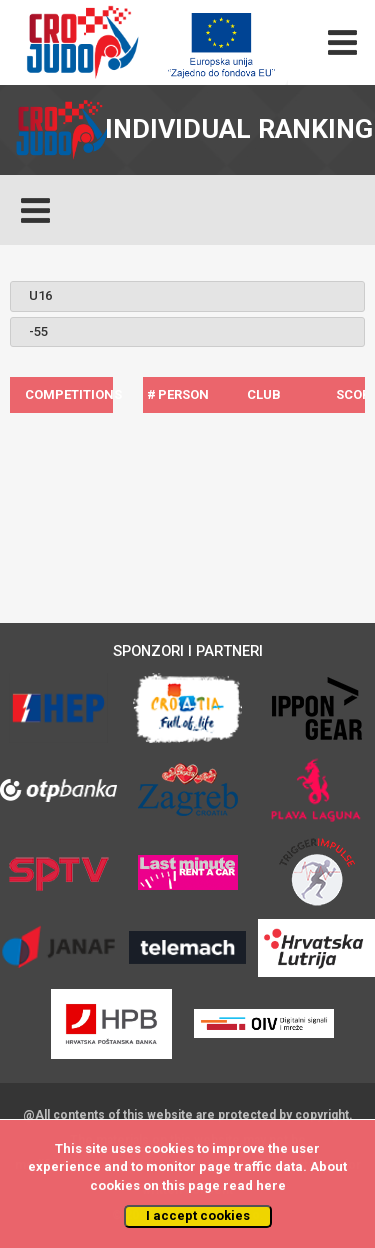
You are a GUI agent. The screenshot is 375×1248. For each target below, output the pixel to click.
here (271, 1185)
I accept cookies (198, 1215)
